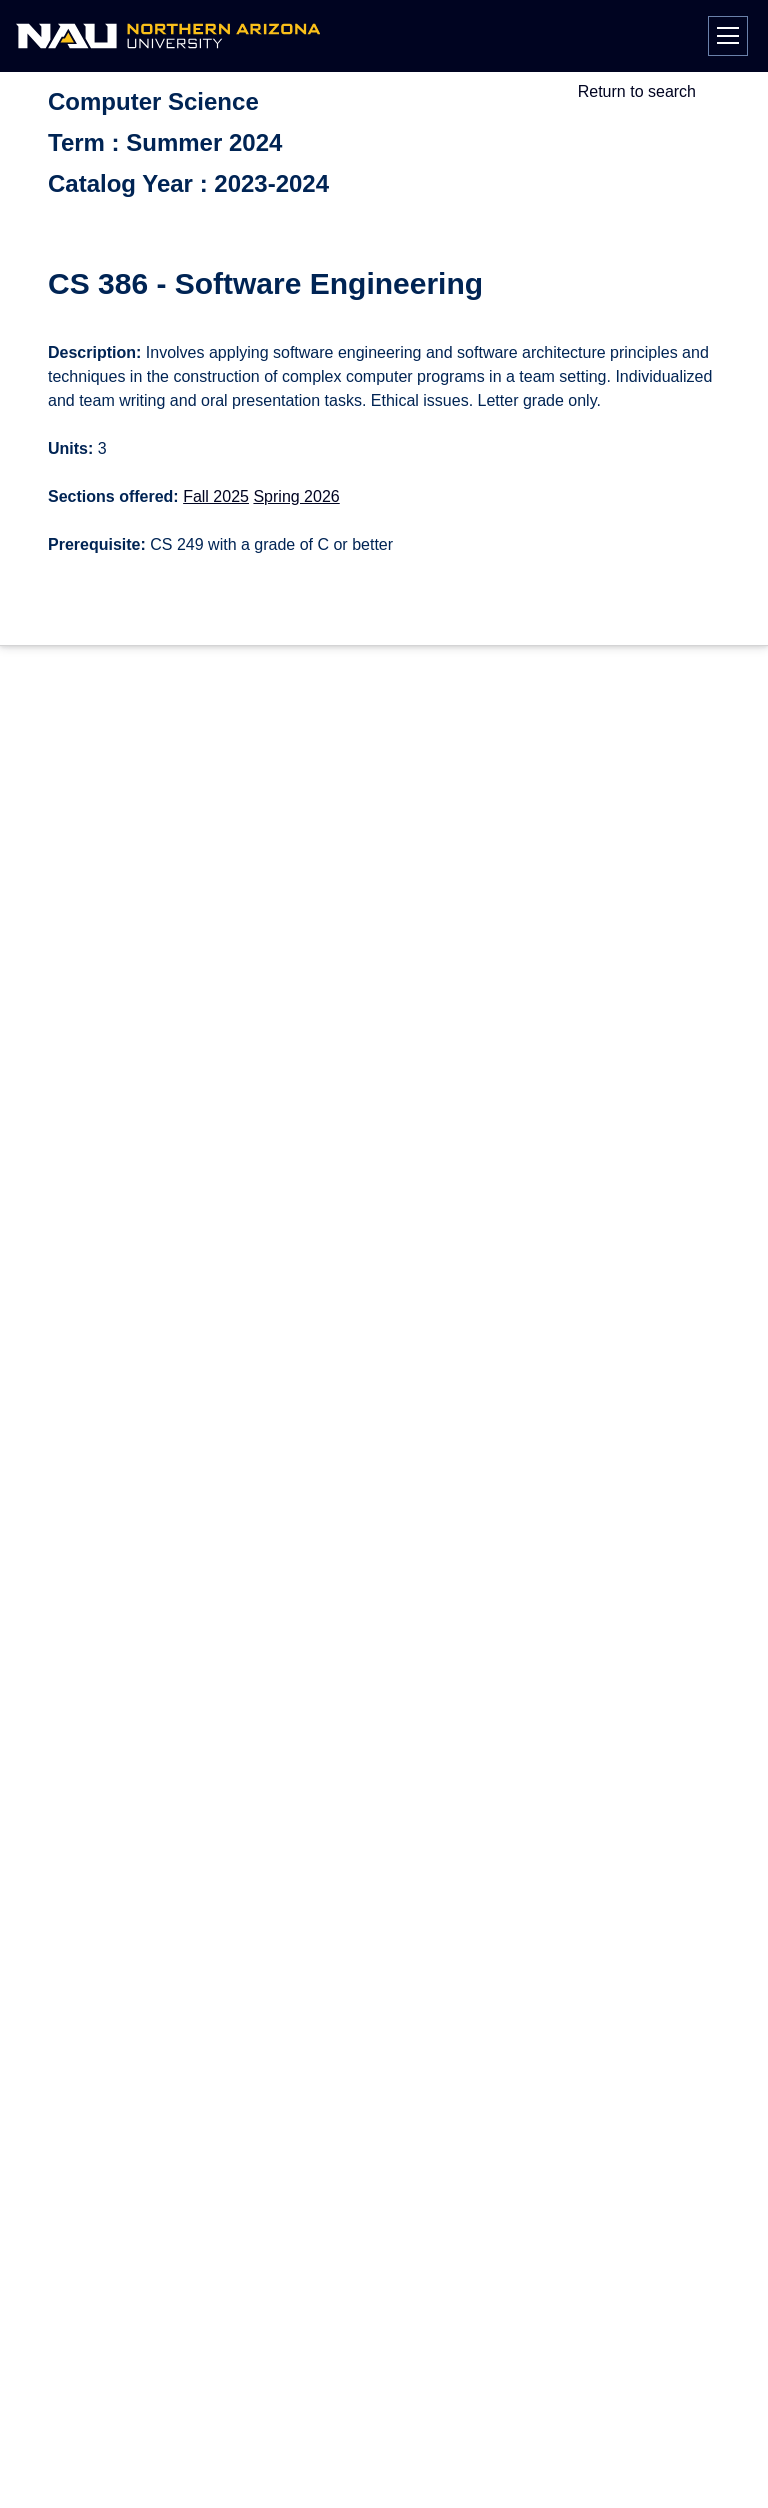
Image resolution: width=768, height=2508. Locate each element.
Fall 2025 (216, 496)
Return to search (637, 91)
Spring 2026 (296, 496)
